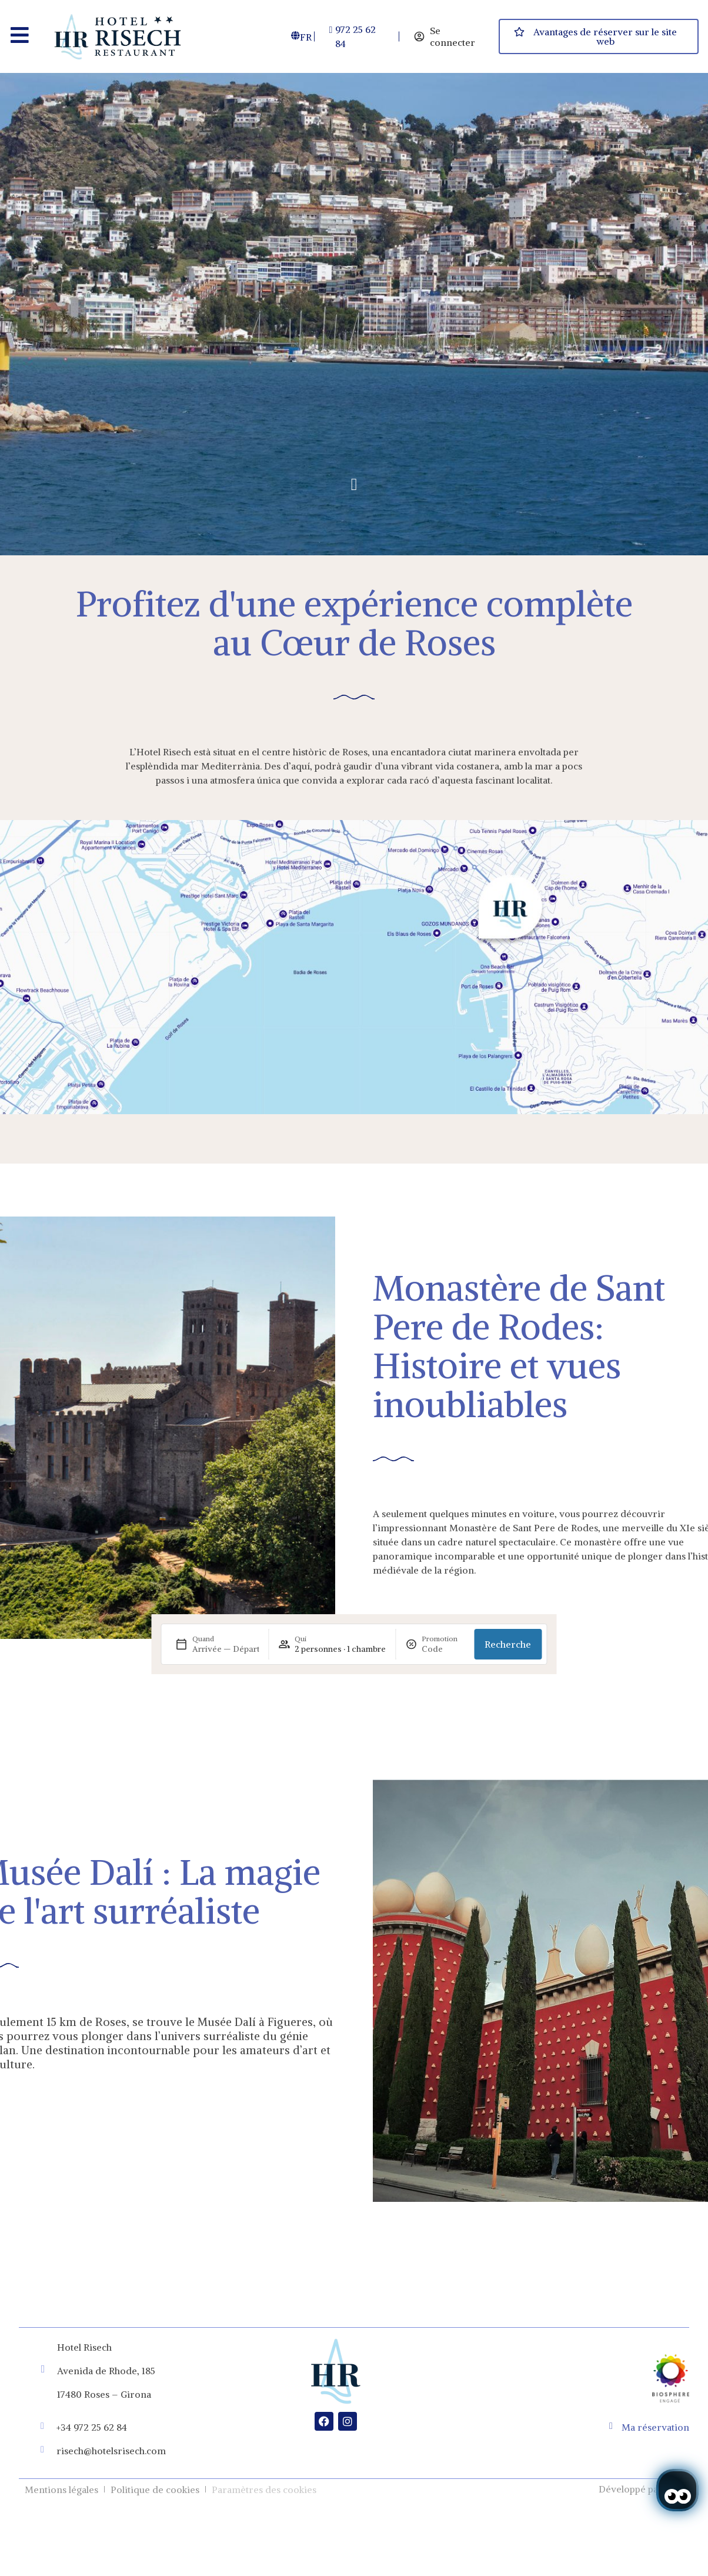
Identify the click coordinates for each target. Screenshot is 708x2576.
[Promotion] (443, 1649)
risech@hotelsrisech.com (111, 2451)
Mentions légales (61, 2489)
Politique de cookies (155, 2489)
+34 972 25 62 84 (91, 2427)
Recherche (508, 1644)
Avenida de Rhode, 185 (106, 2371)
